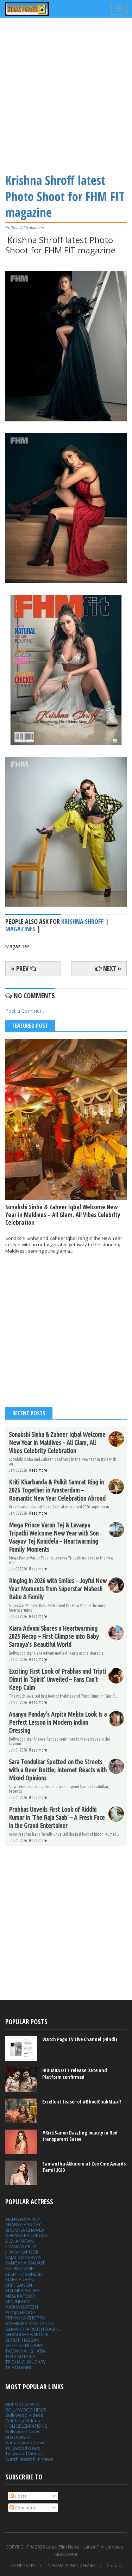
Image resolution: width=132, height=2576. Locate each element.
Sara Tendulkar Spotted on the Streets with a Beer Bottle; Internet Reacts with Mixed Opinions (58, 1770)
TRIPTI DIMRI (18, 2367)
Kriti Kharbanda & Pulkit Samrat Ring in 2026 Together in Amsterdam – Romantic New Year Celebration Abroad (57, 1490)
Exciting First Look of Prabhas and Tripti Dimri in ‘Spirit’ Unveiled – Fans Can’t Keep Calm (57, 1679)
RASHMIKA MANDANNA (29, 2323)
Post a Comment (24, 1010)
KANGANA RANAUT (25, 2263)
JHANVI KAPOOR (22, 2252)
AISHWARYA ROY (22, 2219)
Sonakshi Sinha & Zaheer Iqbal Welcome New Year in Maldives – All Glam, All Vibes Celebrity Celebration (62, 1215)
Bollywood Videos (24, 2415)
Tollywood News (22, 2448)
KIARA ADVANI (19, 2279)
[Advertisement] (66, 94)
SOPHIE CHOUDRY (24, 2345)
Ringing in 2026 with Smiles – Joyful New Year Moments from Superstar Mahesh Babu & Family (58, 1589)
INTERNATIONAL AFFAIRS (70, 2565)
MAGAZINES (18, 2437)
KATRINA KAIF (19, 2268)
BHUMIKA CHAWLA (24, 2230)
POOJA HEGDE (20, 2312)
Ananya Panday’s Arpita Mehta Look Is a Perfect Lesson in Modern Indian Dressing (58, 1722)
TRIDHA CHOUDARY (25, 2362)
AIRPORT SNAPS (22, 2404)
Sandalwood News (25, 2442)
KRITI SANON (18, 2285)
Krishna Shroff (82, 921)
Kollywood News (22, 2431)
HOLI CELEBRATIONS (26, 2426)
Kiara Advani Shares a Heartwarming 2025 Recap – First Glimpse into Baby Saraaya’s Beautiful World (54, 1636)
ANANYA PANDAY (23, 2224)
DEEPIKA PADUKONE (26, 2235)
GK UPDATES (22, 2565)
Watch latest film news (29, 2459)
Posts (18, 2496)
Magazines (20, 929)
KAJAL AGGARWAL (24, 2257)
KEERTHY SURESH (23, 2274)
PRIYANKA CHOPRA (25, 2318)
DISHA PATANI (19, 2241)
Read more (38, 1470)
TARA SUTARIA (20, 2356)
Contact (114, 2565)
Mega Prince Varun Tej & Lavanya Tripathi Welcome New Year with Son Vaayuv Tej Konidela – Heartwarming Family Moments (54, 1537)
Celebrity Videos (22, 2420)
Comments (24, 2507)
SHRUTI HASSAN (22, 2340)
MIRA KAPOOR (20, 2296)
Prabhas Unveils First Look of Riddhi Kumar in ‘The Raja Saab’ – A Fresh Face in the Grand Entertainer (57, 1817)
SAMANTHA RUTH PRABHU (33, 2329)
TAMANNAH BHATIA (25, 2351)
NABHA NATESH (21, 2307)
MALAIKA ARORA (22, 2290)
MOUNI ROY (17, 2301)
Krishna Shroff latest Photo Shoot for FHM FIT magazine (65, 196)
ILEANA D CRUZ (21, 2246)
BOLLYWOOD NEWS (25, 2410)
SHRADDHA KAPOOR (27, 2334)
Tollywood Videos (24, 2453)
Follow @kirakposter (24, 227)
